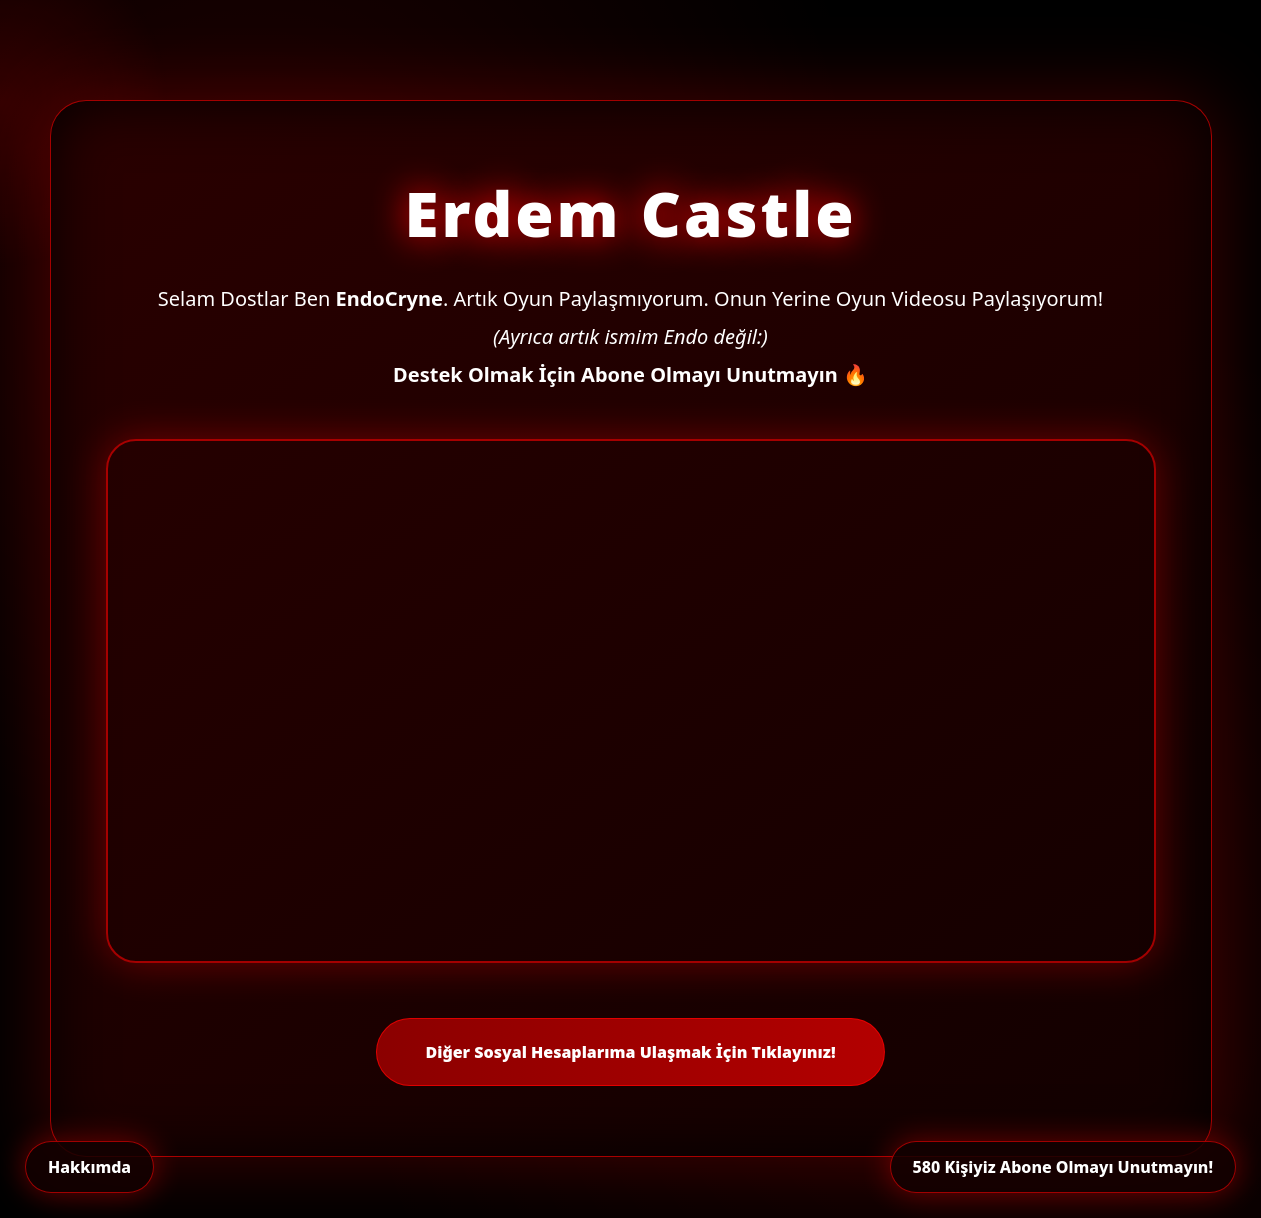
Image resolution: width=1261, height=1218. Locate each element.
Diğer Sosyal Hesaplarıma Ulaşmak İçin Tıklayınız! (630, 1052)
